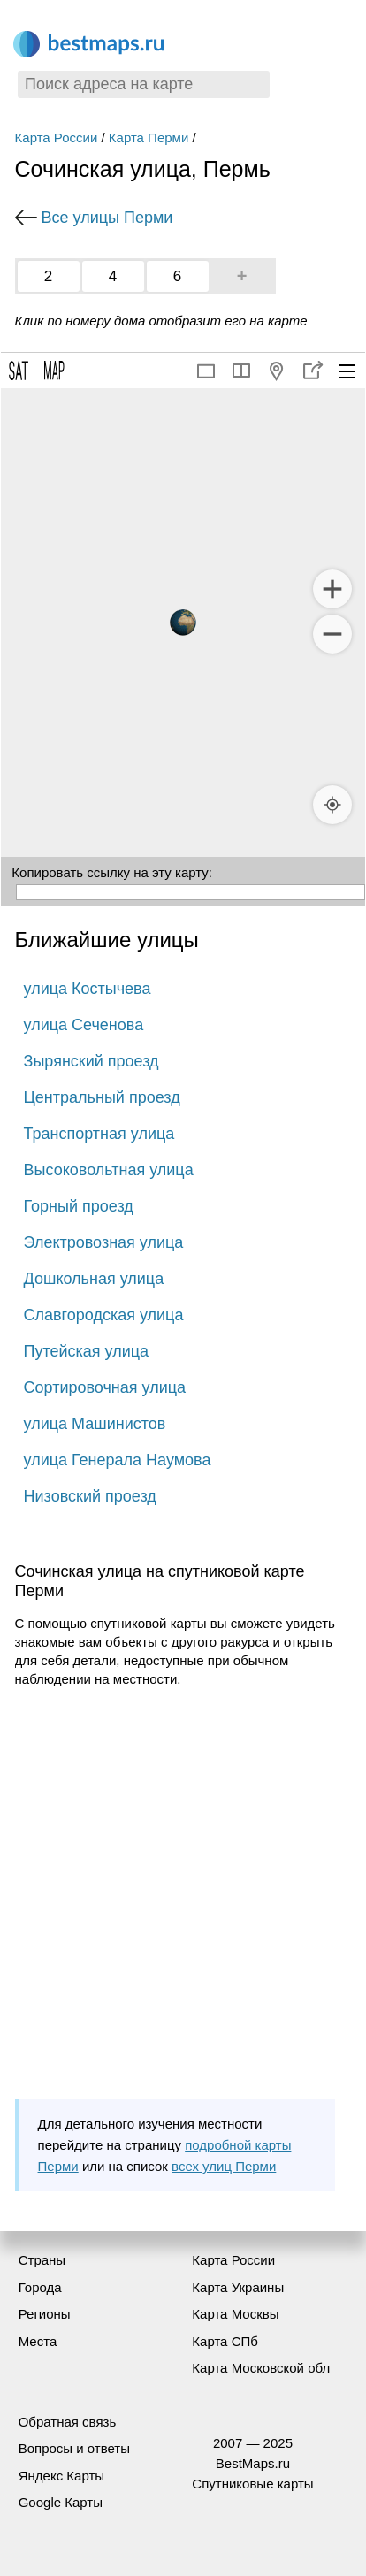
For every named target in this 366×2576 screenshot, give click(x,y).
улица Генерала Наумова (117, 1460)
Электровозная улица (104, 1242)
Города (40, 2287)
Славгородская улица (104, 1315)
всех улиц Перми (224, 2166)
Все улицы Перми (107, 217)
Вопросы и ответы (74, 2448)
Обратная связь (68, 2421)
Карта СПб (225, 2341)
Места (38, 2341)
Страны (42, 2259)
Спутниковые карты (252, 2483)
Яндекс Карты (61, 2475)
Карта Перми (148, 137)
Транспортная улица (99, 1134)
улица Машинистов (95, 1424)
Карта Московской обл (261, 2367)
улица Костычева (87, 989)
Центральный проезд (102, 1097)
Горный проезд (78, 1206)
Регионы (45, 2313)
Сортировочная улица (105, 1387)
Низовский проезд (90, 1496)
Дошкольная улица (94, 1279)
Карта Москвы (235, 2313)
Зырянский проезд (91, 1061)
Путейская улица (86, 1351)
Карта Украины (238, 2287)
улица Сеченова (84, 1025)
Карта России (56, 137)
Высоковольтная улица (109, 1170)
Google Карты (61, 2502)
